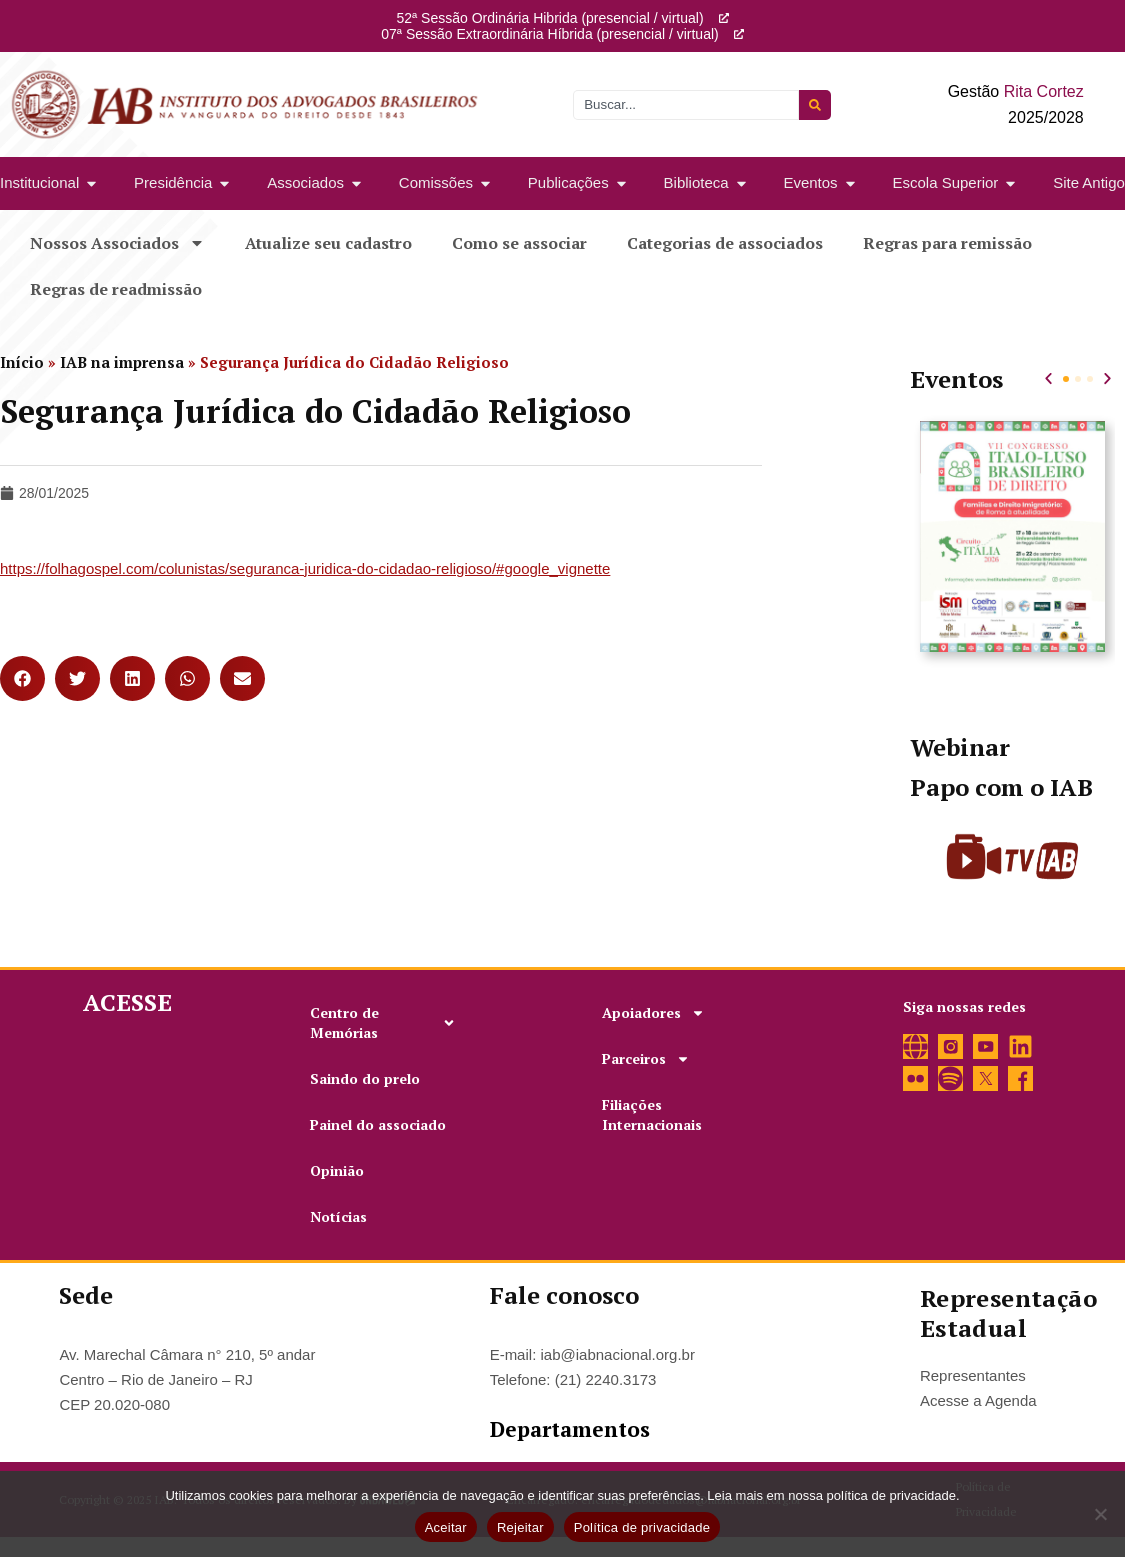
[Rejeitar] (1100, 1514)
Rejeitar (520, 1527)
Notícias (338, 1216)
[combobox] (686, 105)
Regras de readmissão (116, 289)
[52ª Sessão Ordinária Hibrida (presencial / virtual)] (724, 18)
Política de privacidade (642, 1527)
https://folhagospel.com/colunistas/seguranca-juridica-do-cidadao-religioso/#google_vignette (305, 568)
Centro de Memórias (383, 1022)
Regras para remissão (947, 243)
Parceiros (646, 1059)
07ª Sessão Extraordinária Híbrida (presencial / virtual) (549, 34)
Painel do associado (378, 1124)
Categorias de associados (725, 243)
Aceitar (446, 1527)
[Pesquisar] (815, 105)
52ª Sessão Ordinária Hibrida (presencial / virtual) (549, 18)
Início (22, 362)
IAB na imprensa (122, 362)
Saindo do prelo (365, 1078)
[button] (22, 678)
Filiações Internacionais (652, 1114)
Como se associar (519, 243)
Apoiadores (653, 1013)
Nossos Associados (117, 243)
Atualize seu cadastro (328, 243)
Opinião (337, 1170)
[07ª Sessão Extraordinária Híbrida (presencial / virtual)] (739, 34)
